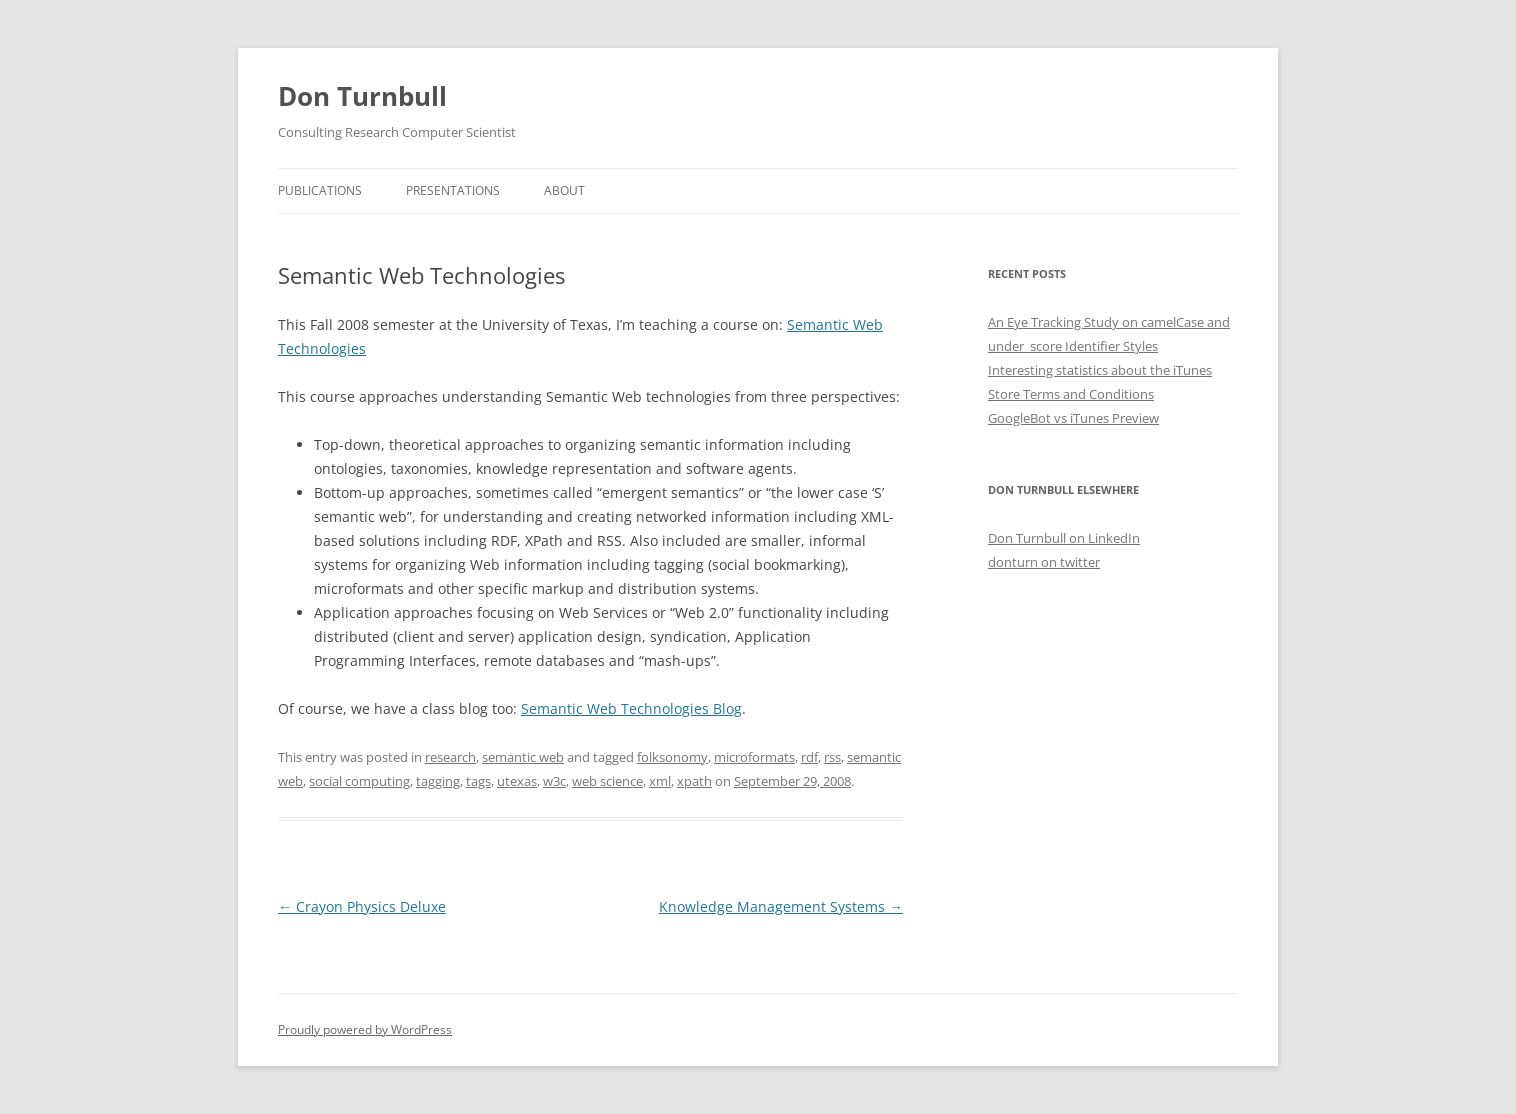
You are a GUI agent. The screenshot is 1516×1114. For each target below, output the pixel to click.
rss (832, 757)
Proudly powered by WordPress (365, 1029)
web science (607, 781)
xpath (694, 781)
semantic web (523, 757)
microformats (754, 757)
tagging (438, 781)
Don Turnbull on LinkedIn (1064, 538)
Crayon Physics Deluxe (362, 906)
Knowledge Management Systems (781, 906)
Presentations (453, 190)
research (450, 757)
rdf (809, 757)
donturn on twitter (1044, 562)
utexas (517, 781)
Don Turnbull (362, 96)
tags (478, 781)
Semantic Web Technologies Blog (631, 708)
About (564, 190)
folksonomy (672, 757)
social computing (359, 781)
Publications (320, 190)
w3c (554, 781)
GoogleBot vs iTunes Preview (1073, 418)
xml (660, 781)
